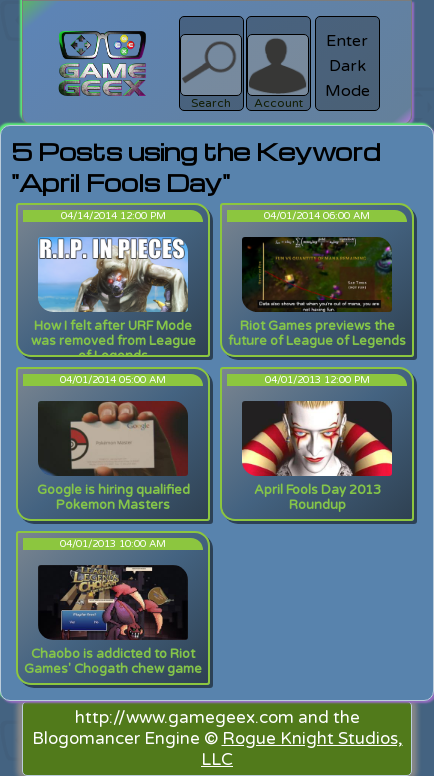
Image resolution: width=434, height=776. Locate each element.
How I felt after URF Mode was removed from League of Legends (113, 341)
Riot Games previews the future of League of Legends (317, 333)
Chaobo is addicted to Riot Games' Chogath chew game (113, 661)
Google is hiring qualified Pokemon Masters (113, 497)
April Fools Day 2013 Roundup (317, 497)
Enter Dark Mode (347, 66)
